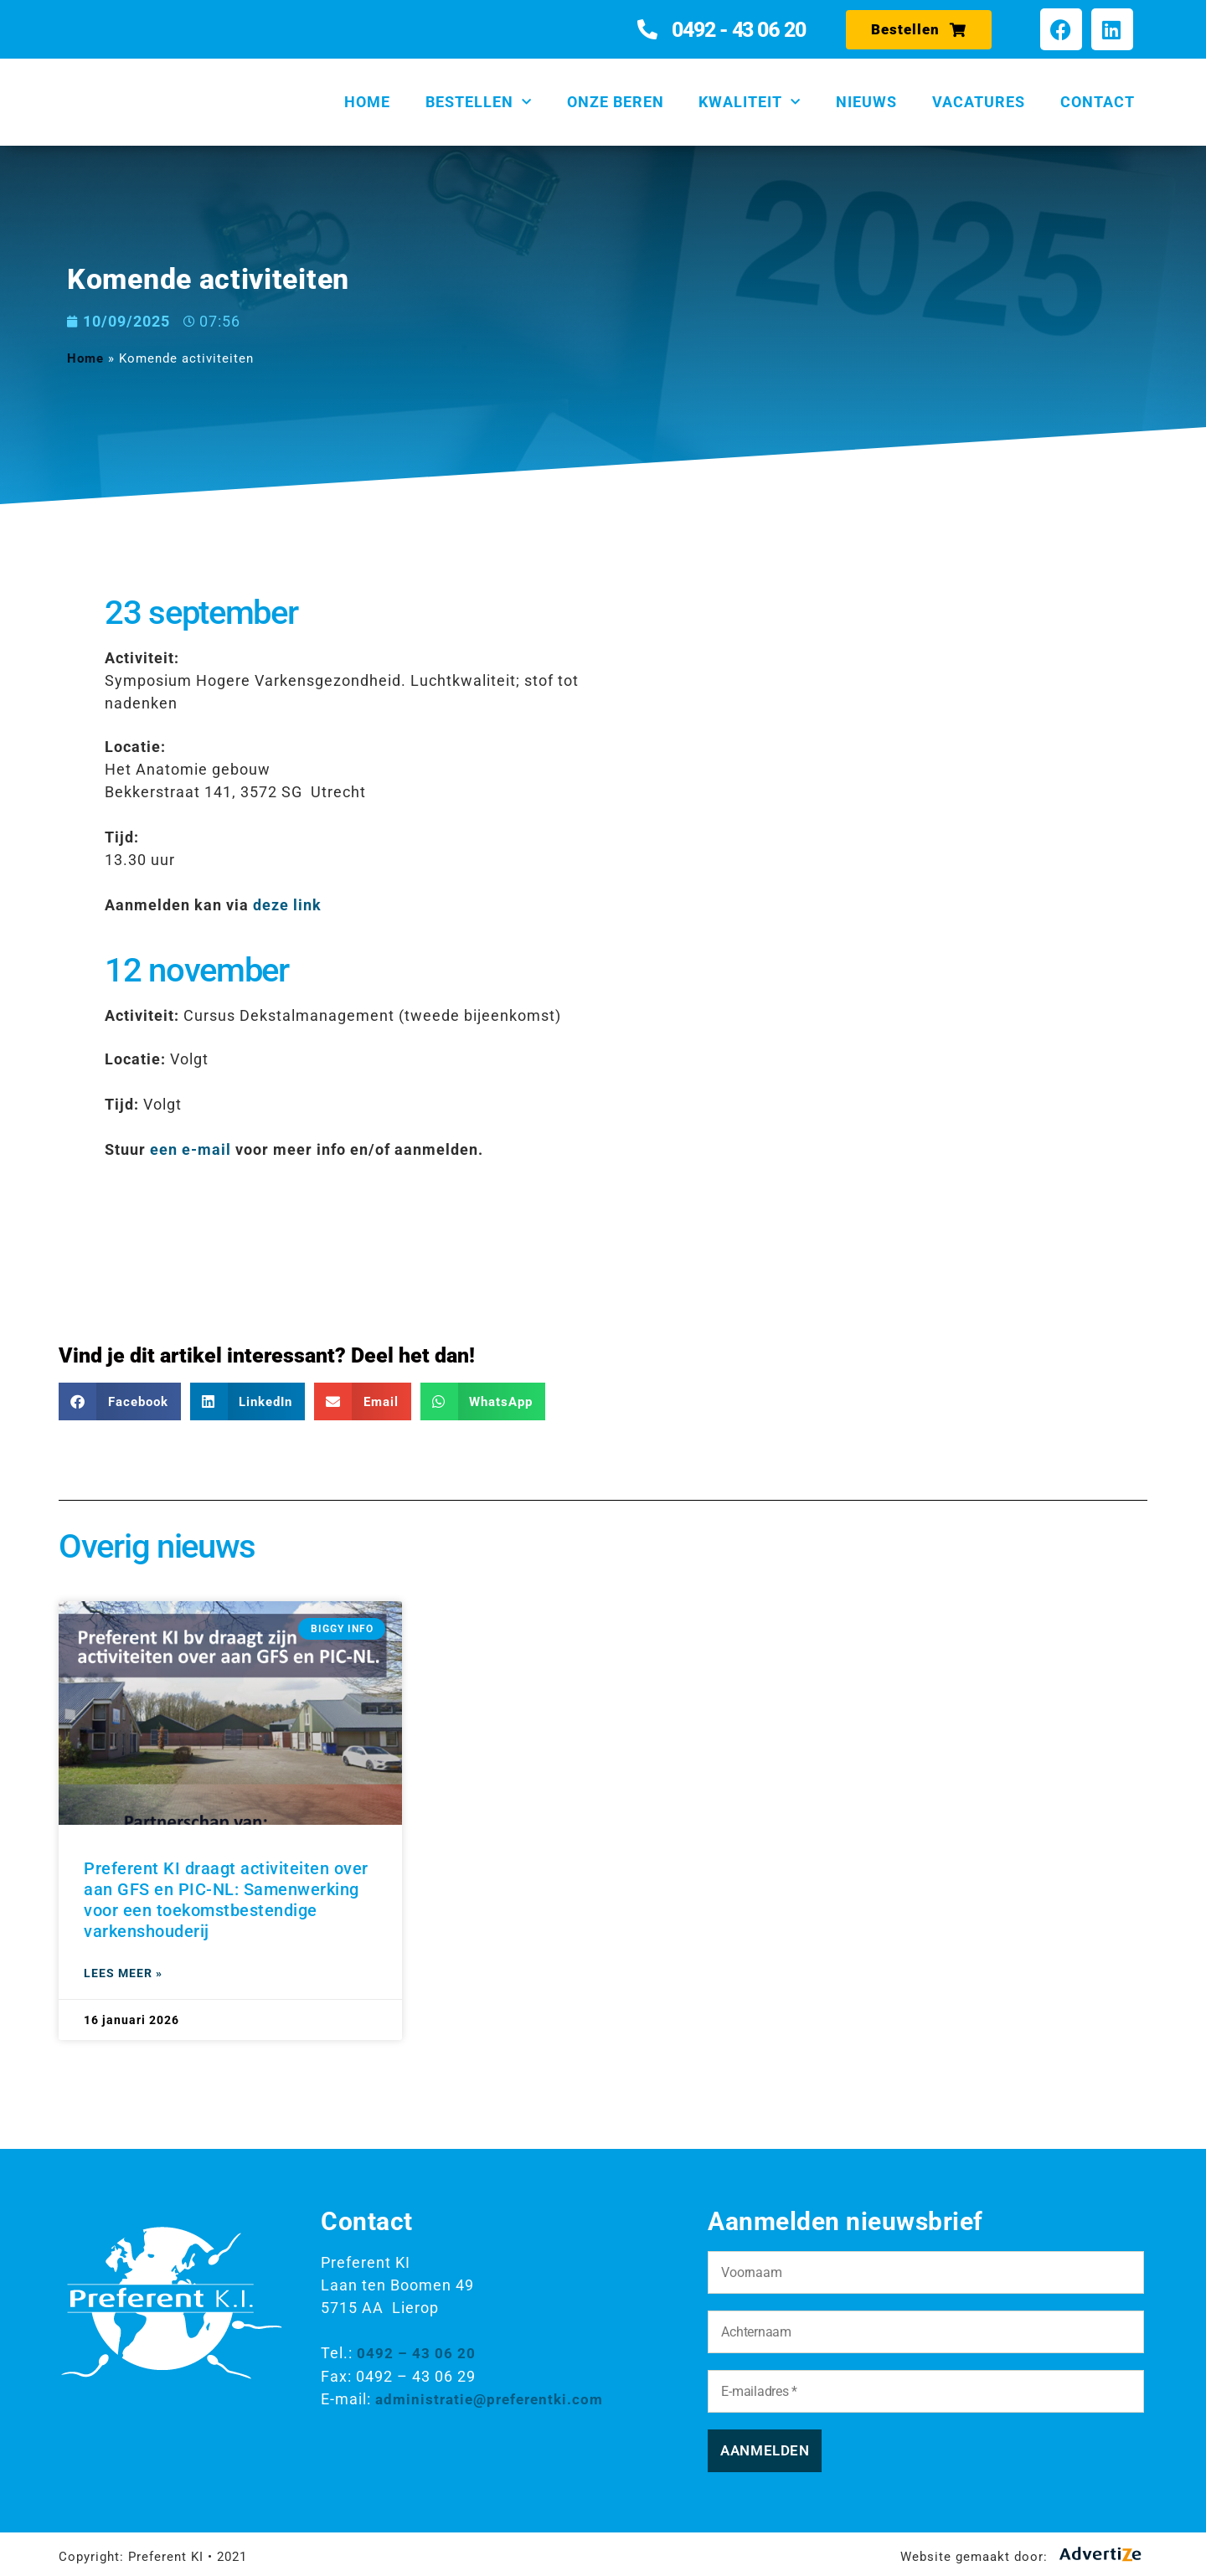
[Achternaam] (925, 2332)
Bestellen (478, 102)
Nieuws (866, 102)
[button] (120, 1401)
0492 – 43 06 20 (416, 2353)
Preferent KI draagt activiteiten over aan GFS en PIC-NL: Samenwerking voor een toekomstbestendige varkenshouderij (226, 1899)
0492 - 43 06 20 (739, 30)
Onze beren (615, 102)
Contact (1097, 102)
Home (367, 102)
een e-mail (190, 1149)
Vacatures (978, 102)
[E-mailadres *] (925, 2391)
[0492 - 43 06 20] (648, 29)
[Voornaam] (925, 2272)
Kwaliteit (749, 102)
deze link (287, 905)
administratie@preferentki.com (494, 2398)
